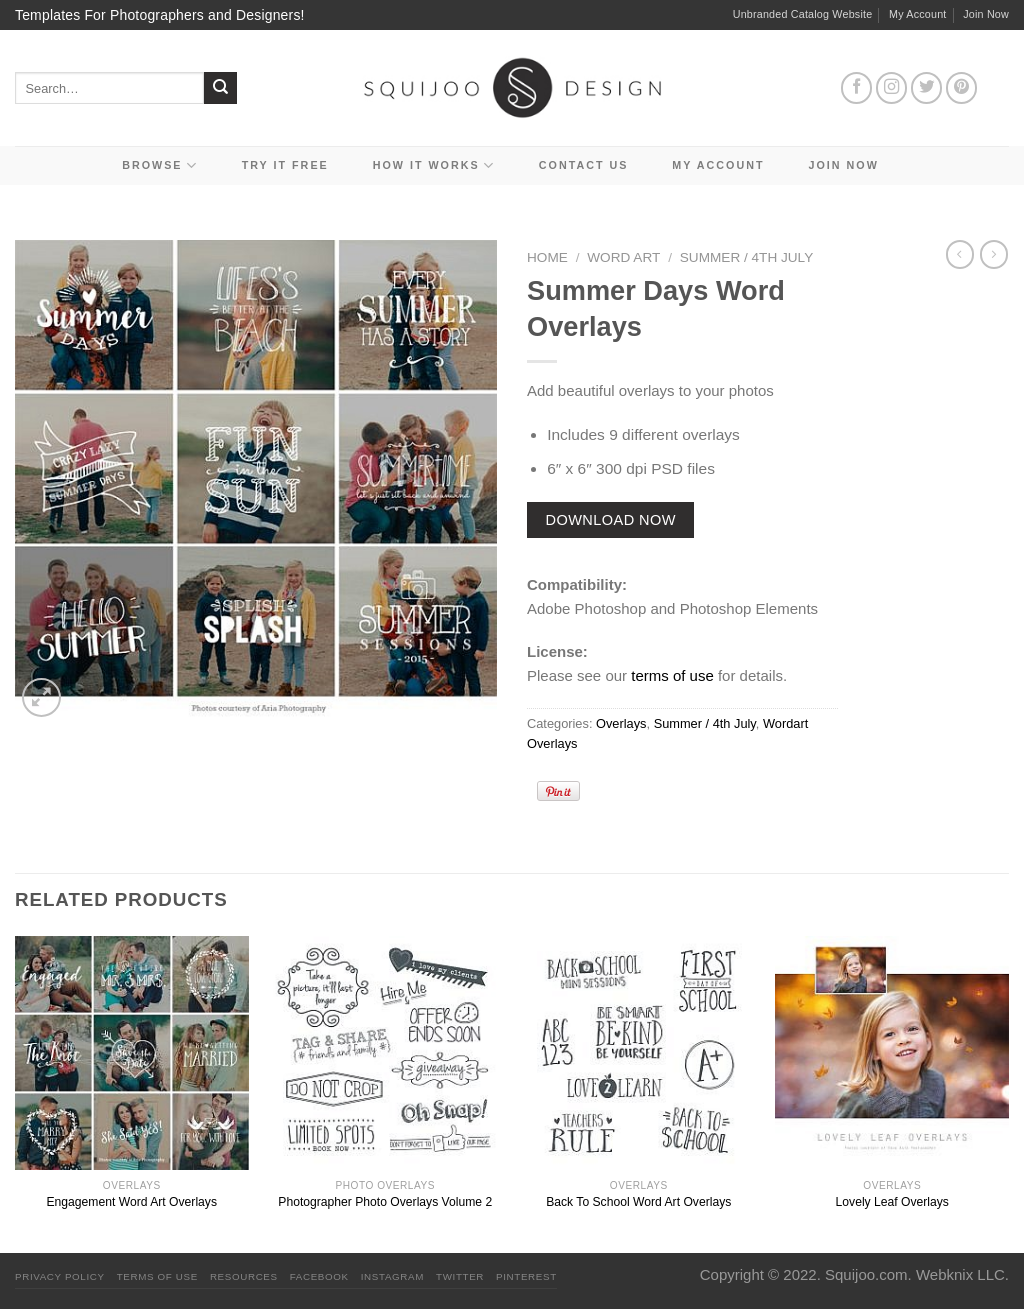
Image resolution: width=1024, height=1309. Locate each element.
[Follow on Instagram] (892, 88)
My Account (918, 14)
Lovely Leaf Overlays (892, 1202)
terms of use (672, 675)
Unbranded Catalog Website (803, 14)
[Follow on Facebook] (857, 88)
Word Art (623, 257)
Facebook (319, 1276)
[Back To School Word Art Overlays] (639, 1053)
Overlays (621, 723)
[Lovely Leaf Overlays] (892, 1053)
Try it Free (285, 165)
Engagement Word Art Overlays (132, 1202)
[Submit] (220, 88)
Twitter (460, 1276)
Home (547, 257)
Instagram (392, 1276)
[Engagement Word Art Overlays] (132, 1053)
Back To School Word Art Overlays (638, 1202)
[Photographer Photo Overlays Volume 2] (385, 1053)
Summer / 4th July (746, 257)
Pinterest (526, 1276)
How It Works (434, 165)
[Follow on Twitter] (927, 88)
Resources (244, 1276)
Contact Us (584, 165)
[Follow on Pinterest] (962, 88)
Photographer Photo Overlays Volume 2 (385, 1202)
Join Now (986, 14)
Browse (160, 165)
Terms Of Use (157, 1276)
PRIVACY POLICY (60, 1276)
